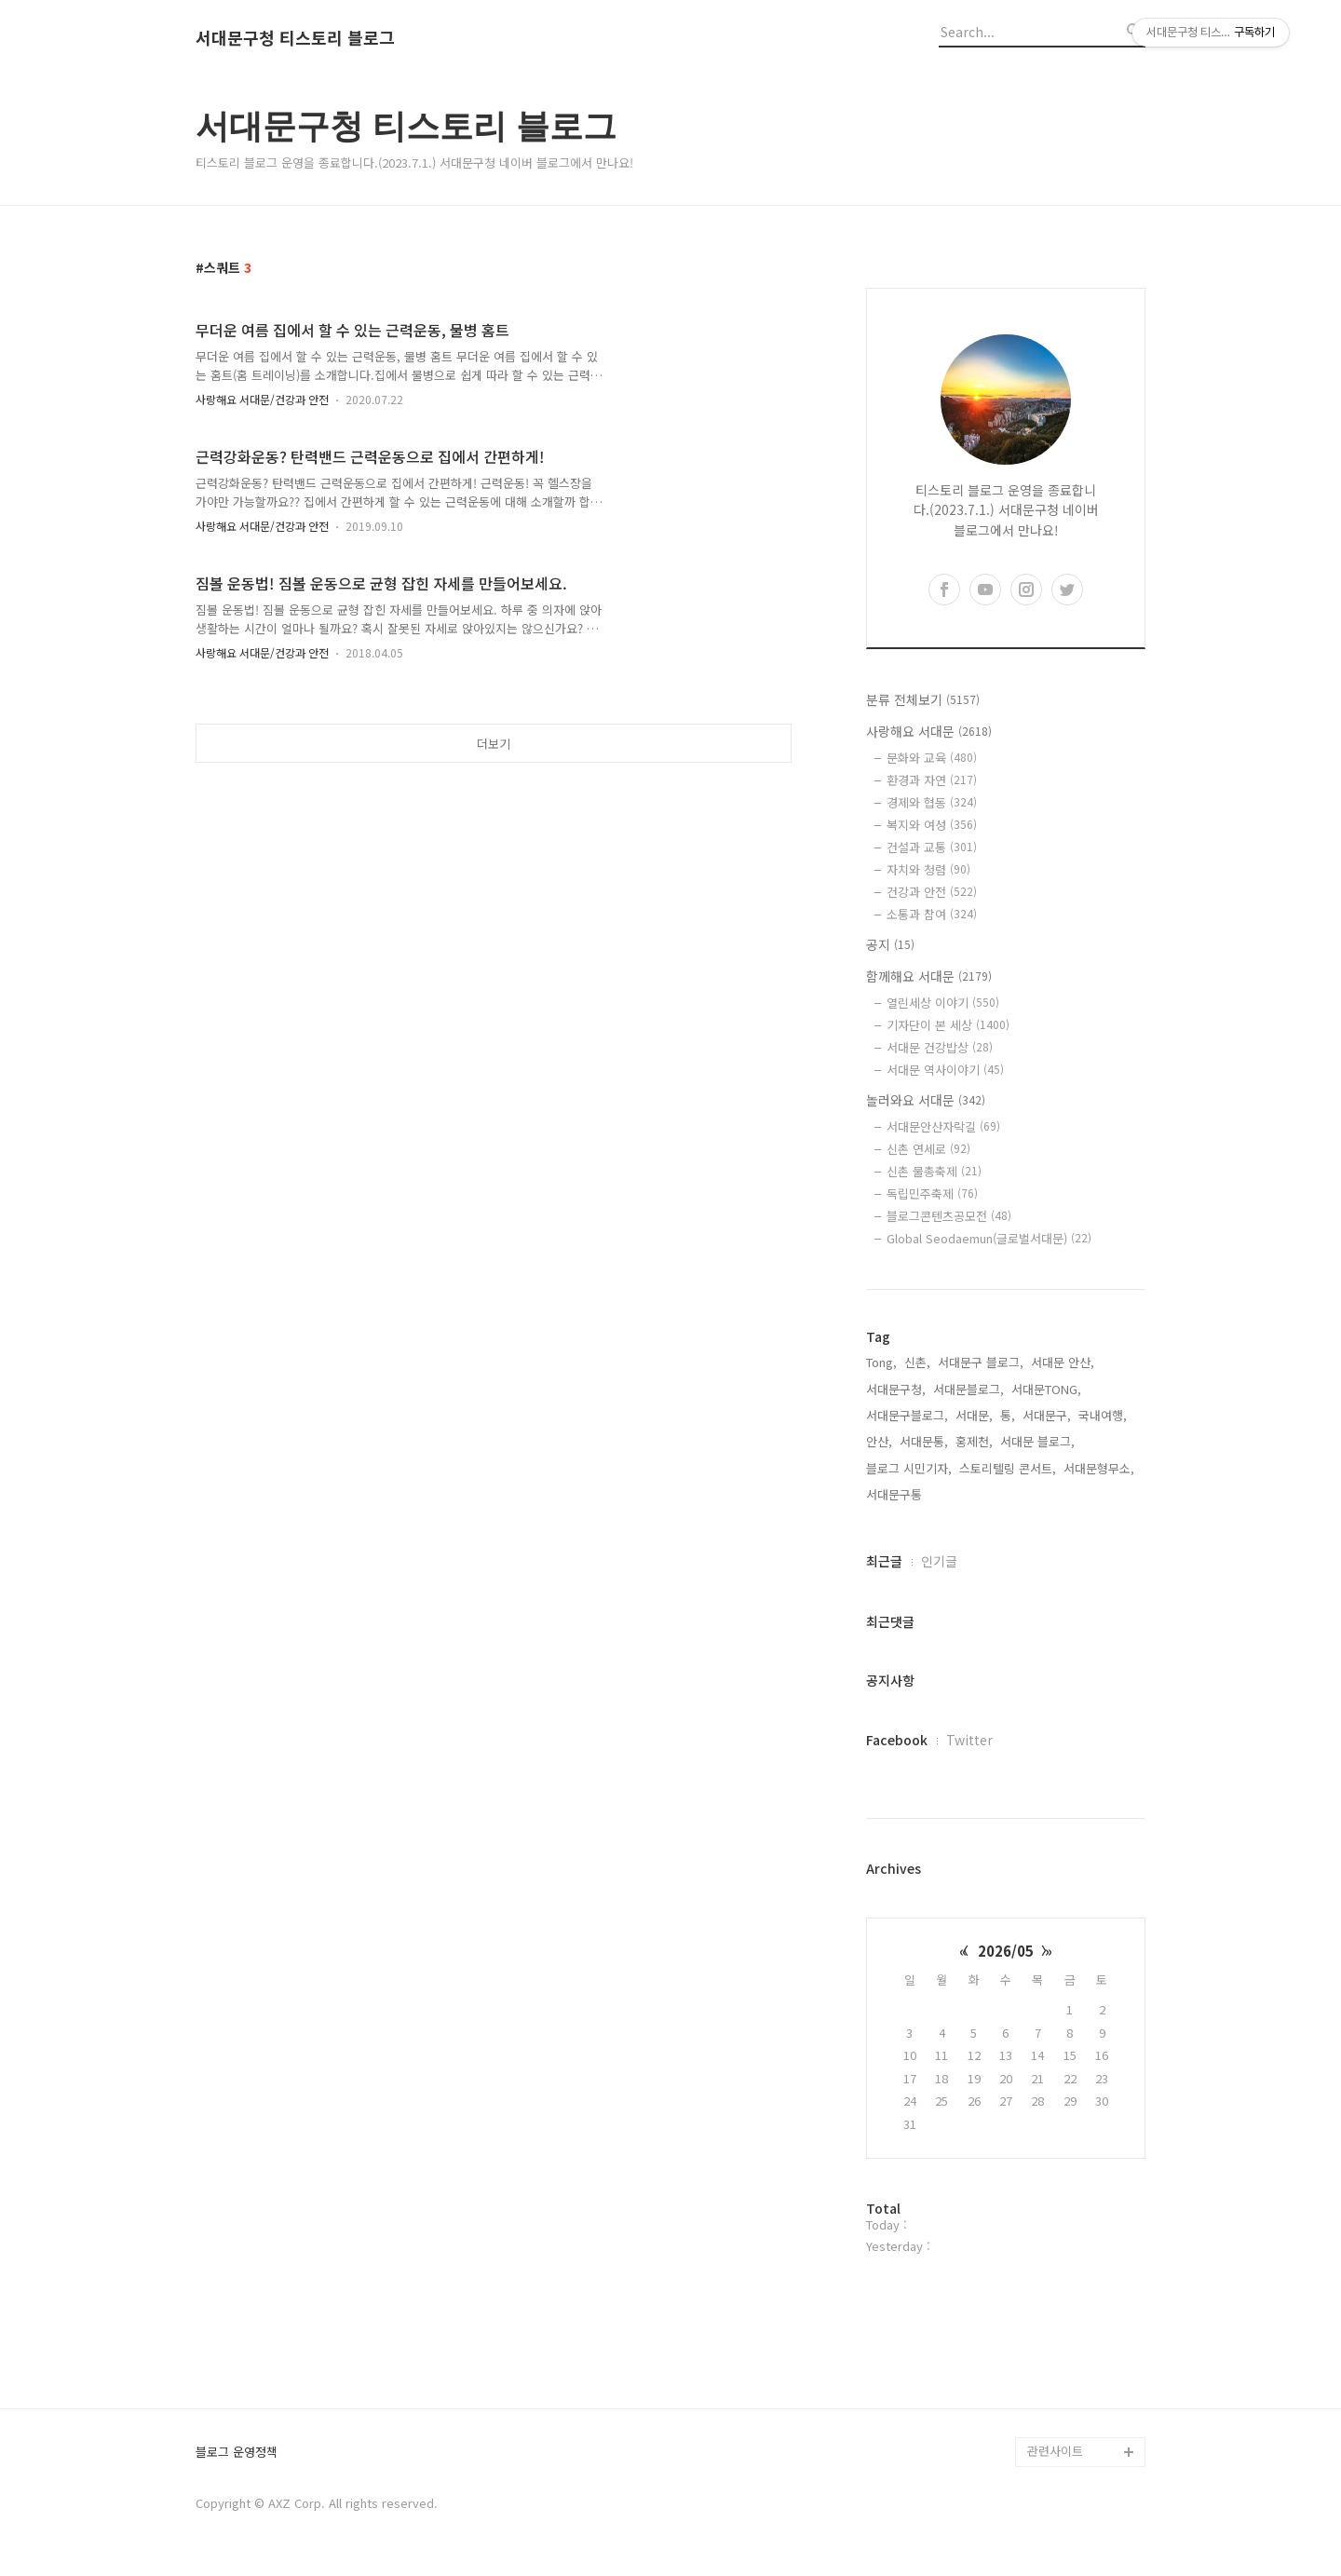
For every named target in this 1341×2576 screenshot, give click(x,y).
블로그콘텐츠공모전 (949, 1216)
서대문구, (1047, 1415)
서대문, (974, 1415)
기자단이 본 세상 (948, 1025)
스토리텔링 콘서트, (1007, 1468)
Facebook (897, 1739)
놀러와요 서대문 (925, 1100)
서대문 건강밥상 (940, 1047)
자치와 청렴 (928, 869)
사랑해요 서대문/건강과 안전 (262, 399)
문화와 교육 (932, 757)
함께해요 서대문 (929, 976)
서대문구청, (896, 1389)
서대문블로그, (968, 1389)
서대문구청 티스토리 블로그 (295, 38)
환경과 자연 (932, 780)
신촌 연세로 (928, 1149)
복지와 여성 (932, 825)
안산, (879, 1441)
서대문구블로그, (907, 1415)
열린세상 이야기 (943, 1002)
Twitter (969, 1739)
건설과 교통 (932, 847)
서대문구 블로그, (980, 1362)
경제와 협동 (932, 802)
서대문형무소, (1098, 1468)
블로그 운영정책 (237, 2453)
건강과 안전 (932, 892)
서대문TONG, (1046, 1389)
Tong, (881, 1362)
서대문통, (924, 1441)
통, (1007, 1415)
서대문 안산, (1062, 1362)
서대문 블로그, (1037, 1441)
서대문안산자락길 (943, 1126)
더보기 (493, 743)
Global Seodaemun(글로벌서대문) (989, 1238)
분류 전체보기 (923, 699)
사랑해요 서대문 (929, 731)
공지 (890, 944)
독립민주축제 (932, 1193)
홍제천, (974, 1441)
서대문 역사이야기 (945, 1069)
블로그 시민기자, (909, 1468)
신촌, (917, 1362)
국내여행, (1102, 1415)
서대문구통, (896, 1494)
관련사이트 (1055, 2451)
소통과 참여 (932, 914)
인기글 (939, 1561)
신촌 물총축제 (934, 1171)
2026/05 (1006, 1950)
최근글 (884, 1561)
